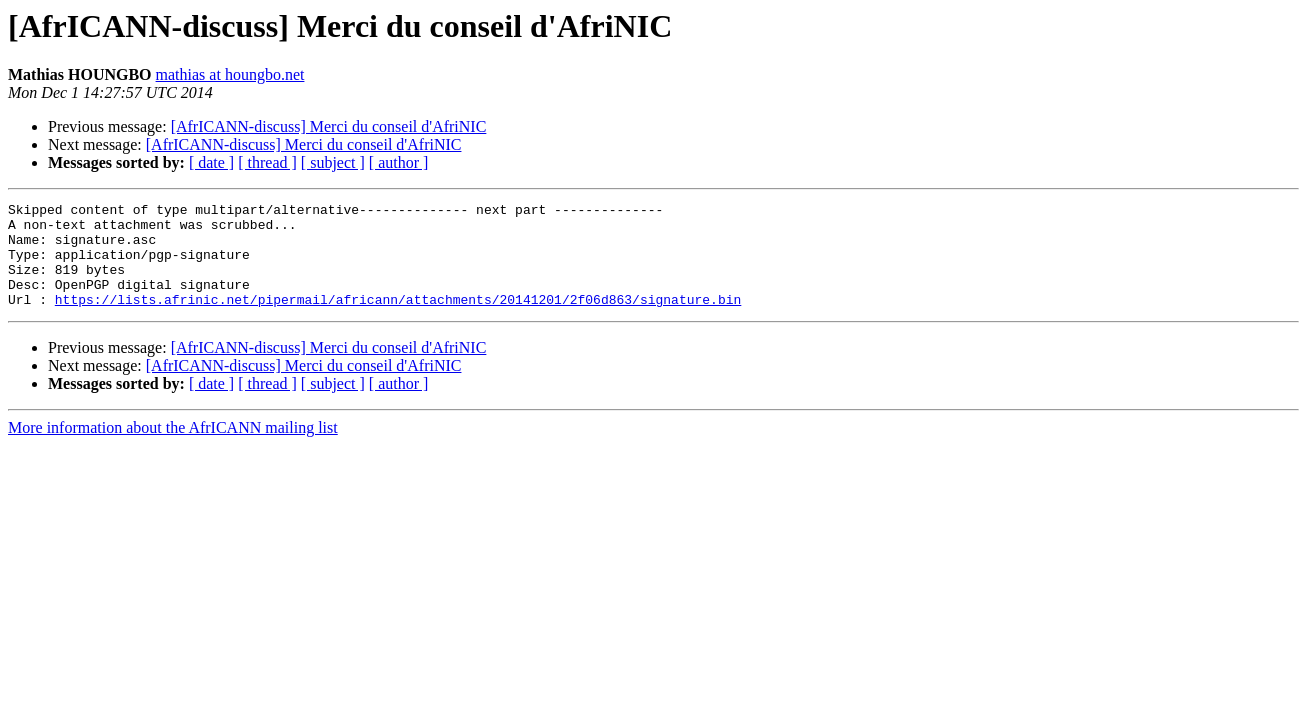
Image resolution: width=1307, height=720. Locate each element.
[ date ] (211, 162)
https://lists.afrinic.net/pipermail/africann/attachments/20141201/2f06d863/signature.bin (398, 320)
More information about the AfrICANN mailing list (173, 448)
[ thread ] (267, 162)
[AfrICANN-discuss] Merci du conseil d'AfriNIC (329, 126)
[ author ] (399, 162)
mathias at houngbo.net (230, 74)
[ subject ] (333, 162)
